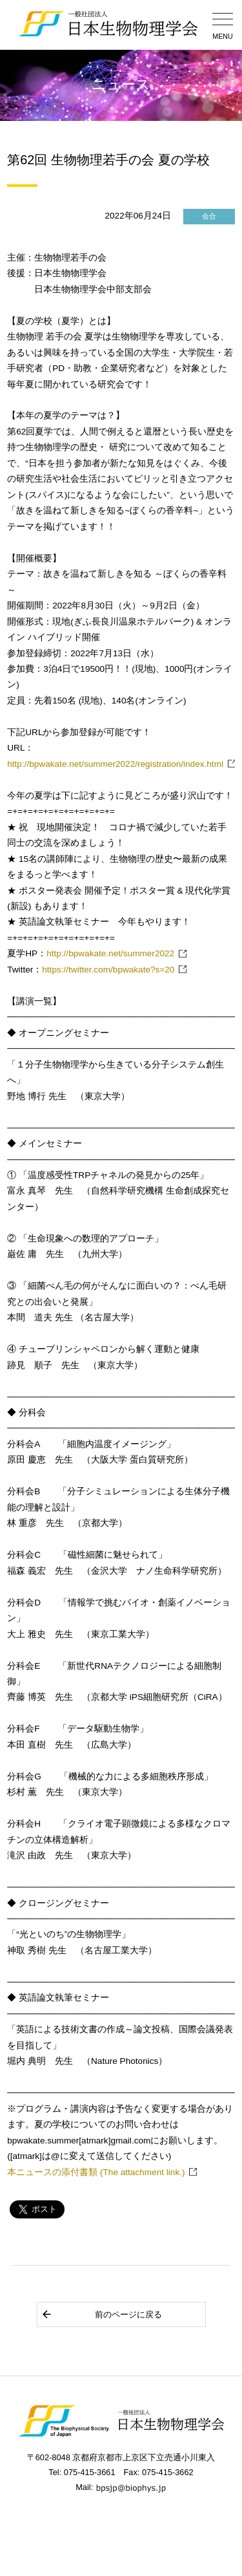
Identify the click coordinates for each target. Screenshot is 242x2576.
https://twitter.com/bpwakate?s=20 (108, 969)
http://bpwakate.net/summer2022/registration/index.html (115, 764)
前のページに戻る (102, 2314)
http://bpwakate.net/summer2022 (110, 953)
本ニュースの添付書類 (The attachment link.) (96, 2172)
